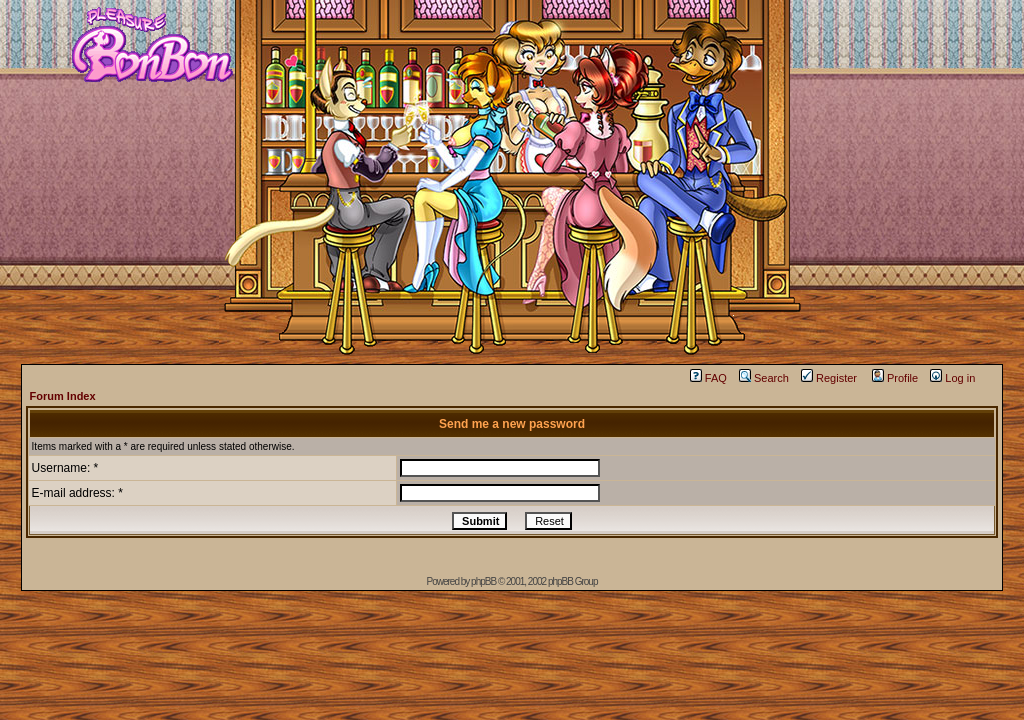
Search (764, 378)
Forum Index (63, 396)
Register (829, 378)
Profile (895, 378)
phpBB (483, 581)
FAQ (708, 378)
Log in (952, 378)
